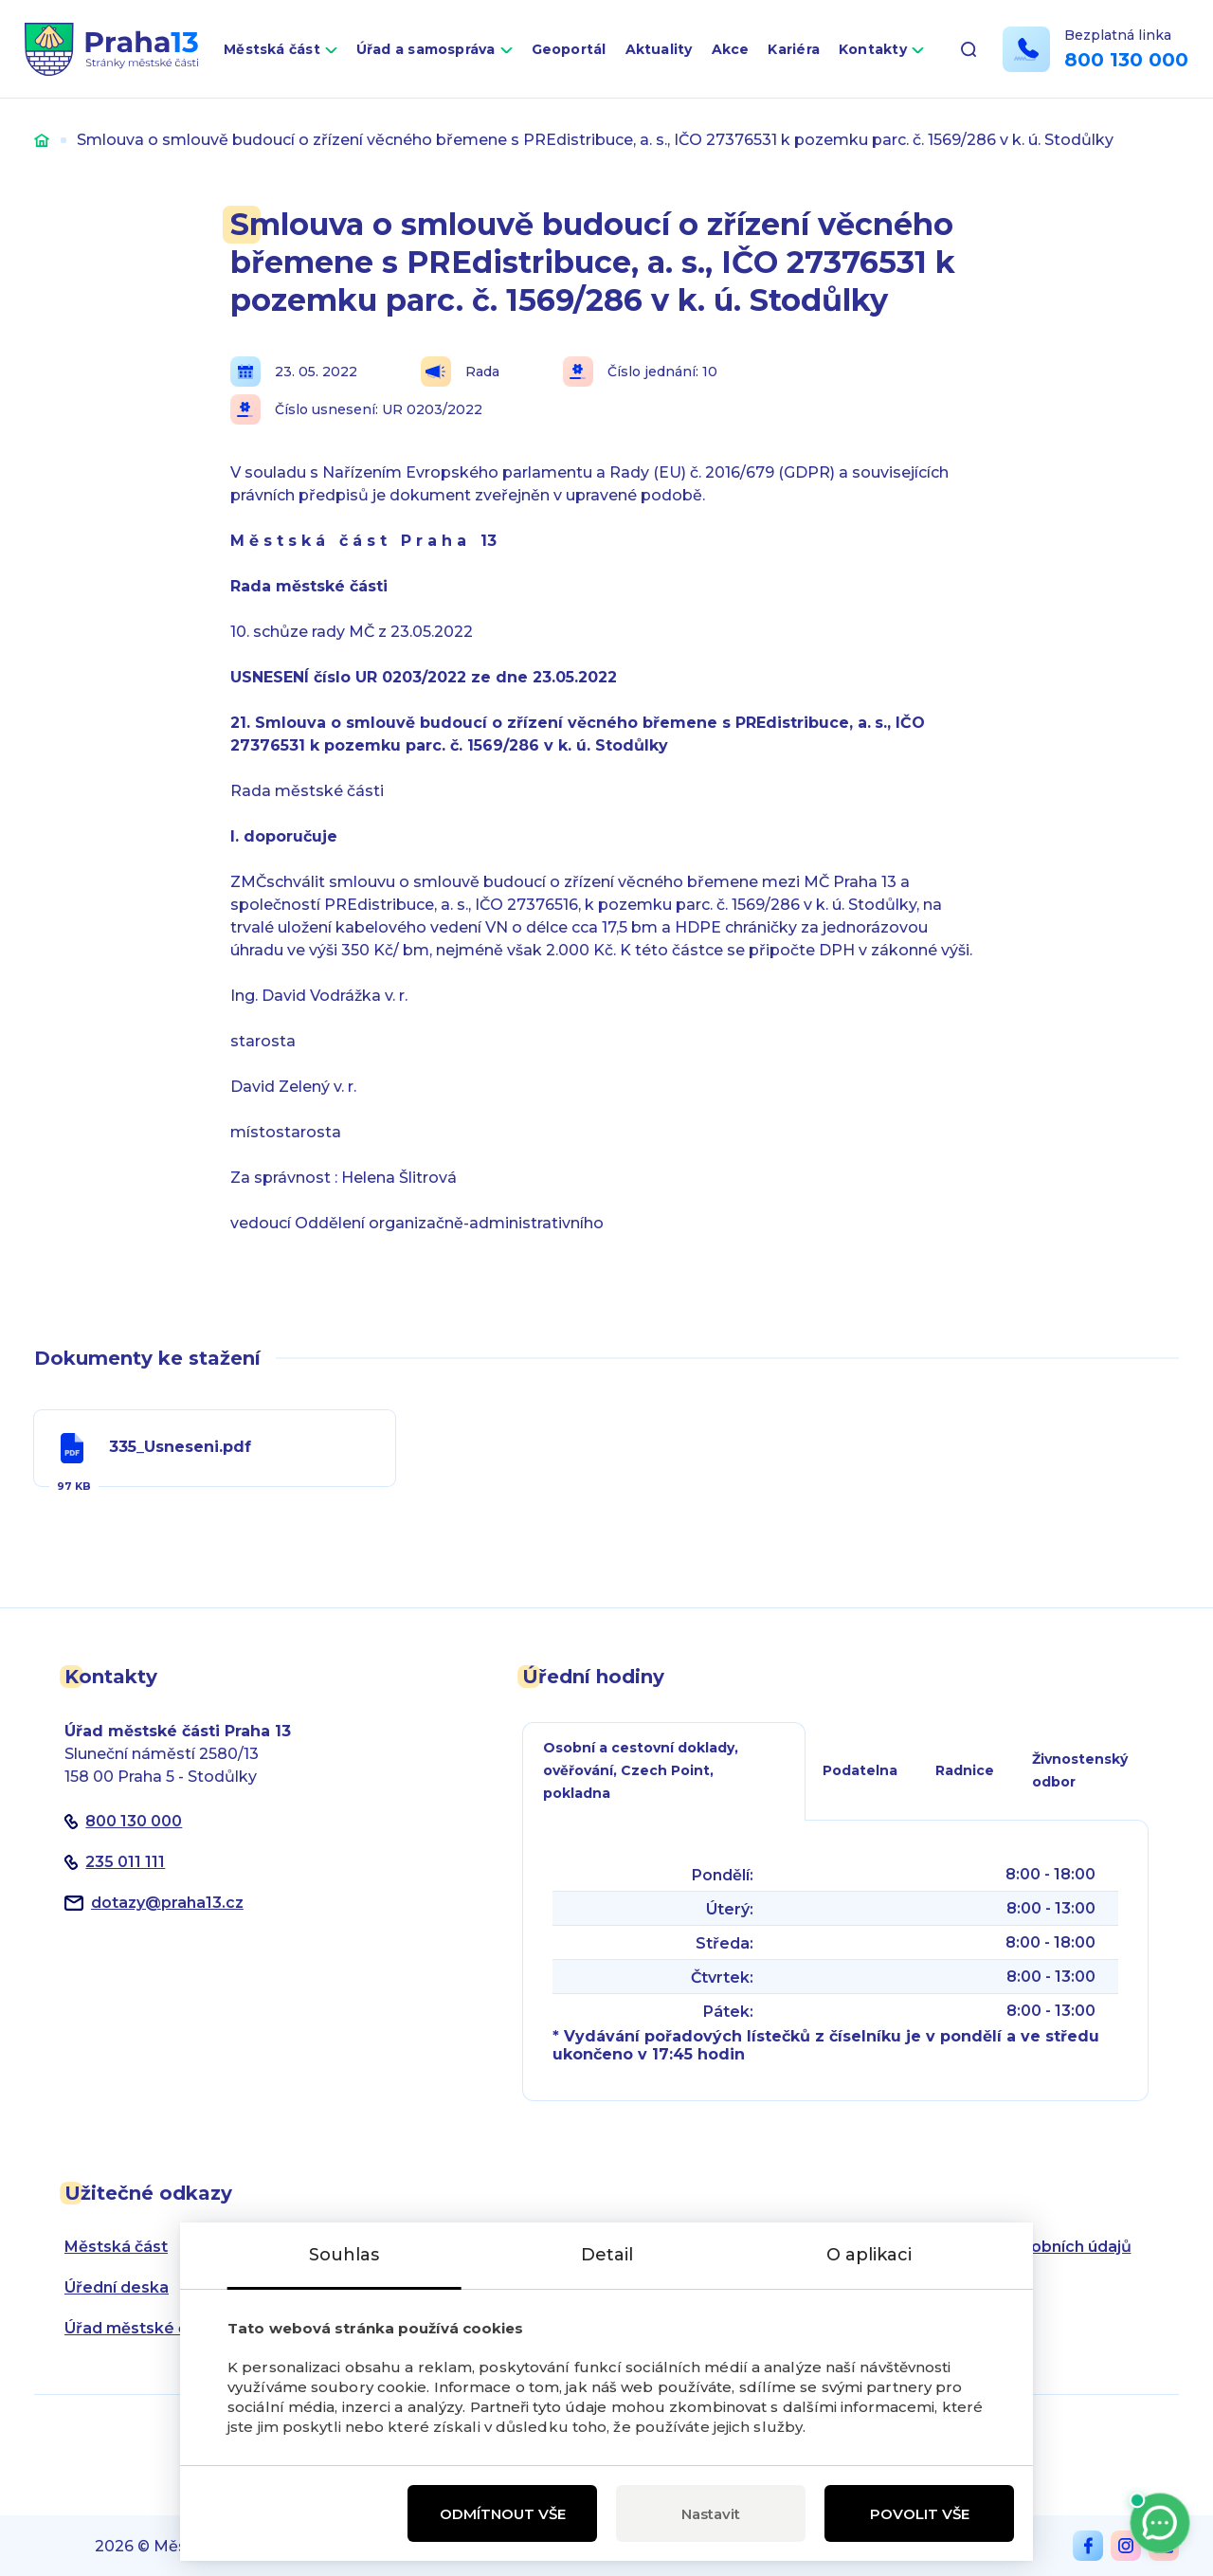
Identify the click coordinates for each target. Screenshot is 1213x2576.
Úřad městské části (139, 2328)
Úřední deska (116, 2287)
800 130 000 (1126, 59)
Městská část (272, 49)
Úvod (41, 140)
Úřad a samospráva (426, 49)
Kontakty (873, 49)
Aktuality (659, 49)
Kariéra (794, 49)
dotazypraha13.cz (167, 1903)
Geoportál (569, 49)
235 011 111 (125, 1862)
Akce (731, 49)
